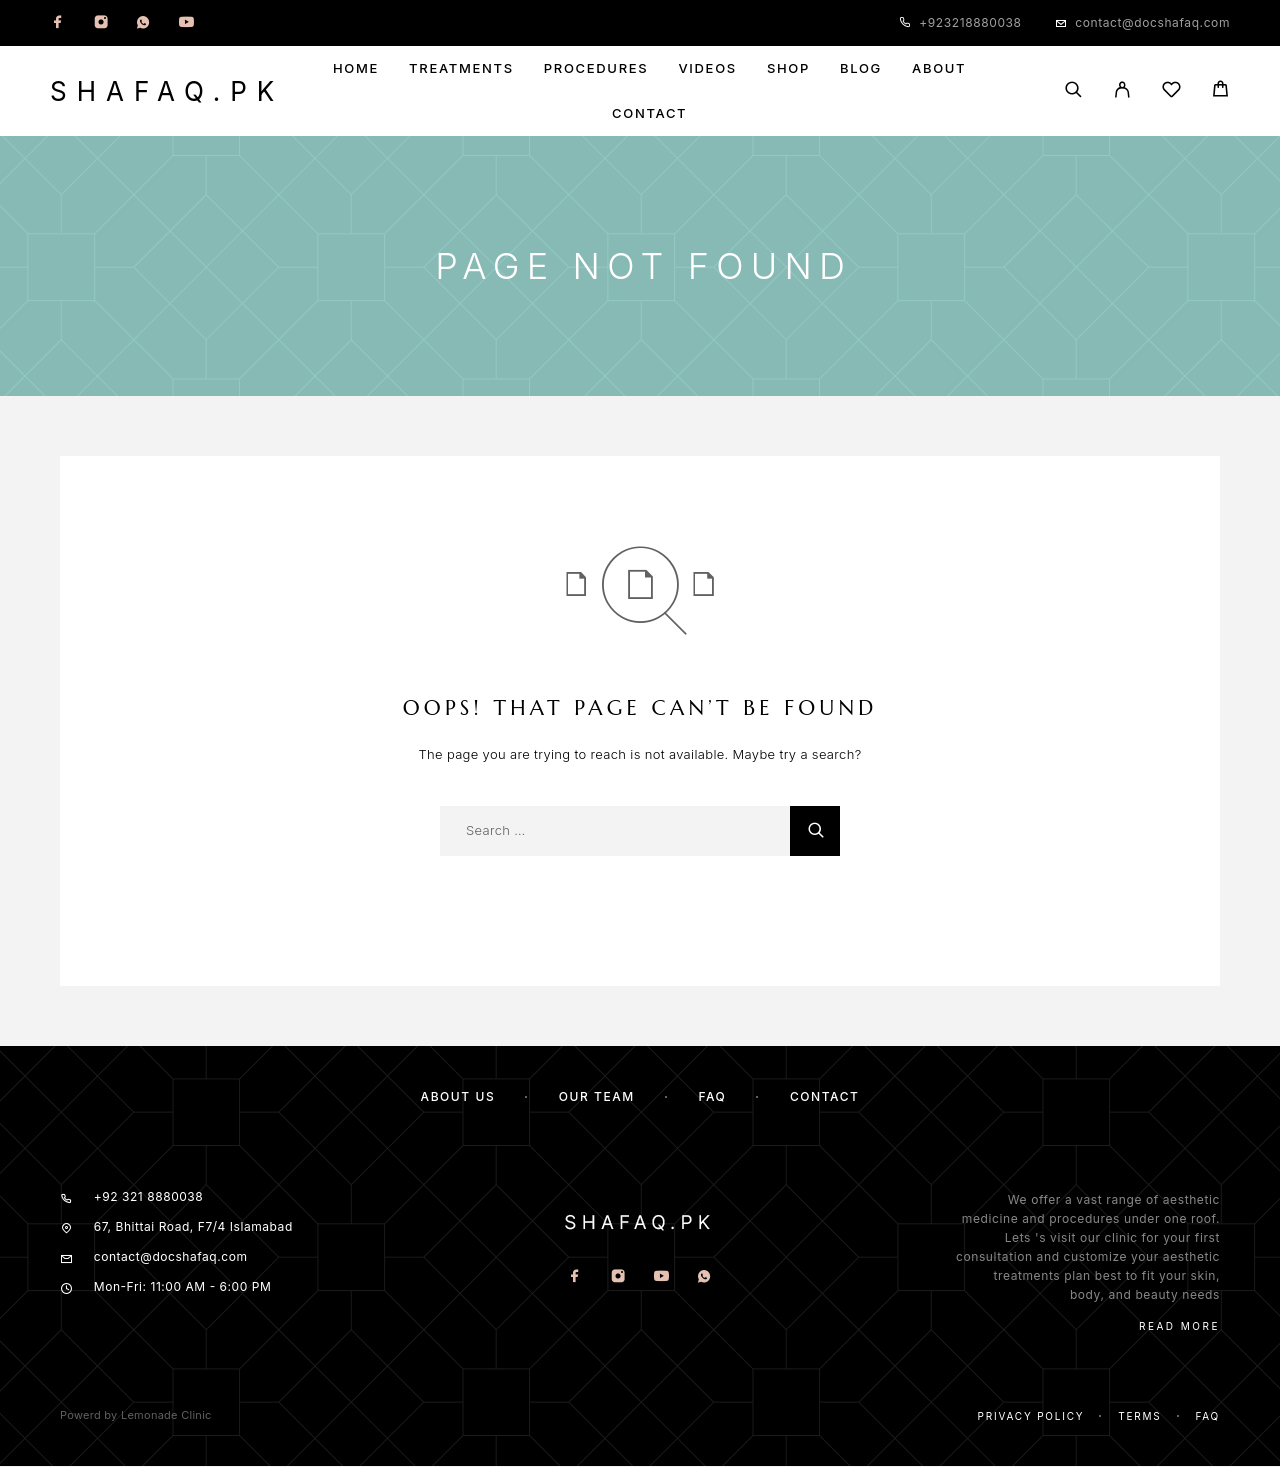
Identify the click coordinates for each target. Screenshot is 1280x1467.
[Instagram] (101, 23)
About (939, 68)
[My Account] (1122, 91)
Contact (649, 113)
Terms (1139, 1416)
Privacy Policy (1031, 1416)
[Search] (1073, 91)
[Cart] (1220, 91)
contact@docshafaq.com (1152, 22)
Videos (707, 68)
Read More (1179, 1326)
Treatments (461, 68)
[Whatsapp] (143, 23)
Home (356, 68)
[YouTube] (186, 23)
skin (1203, 1275)
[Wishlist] (1171, 92)
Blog (861, 68)
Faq (1207, 1416)
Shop (788, 68)
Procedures (596, 68)
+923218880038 (970, 22)
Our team (597, 1096)
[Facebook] (58, 23)
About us (458, 1096)
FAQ (712, 1096)
